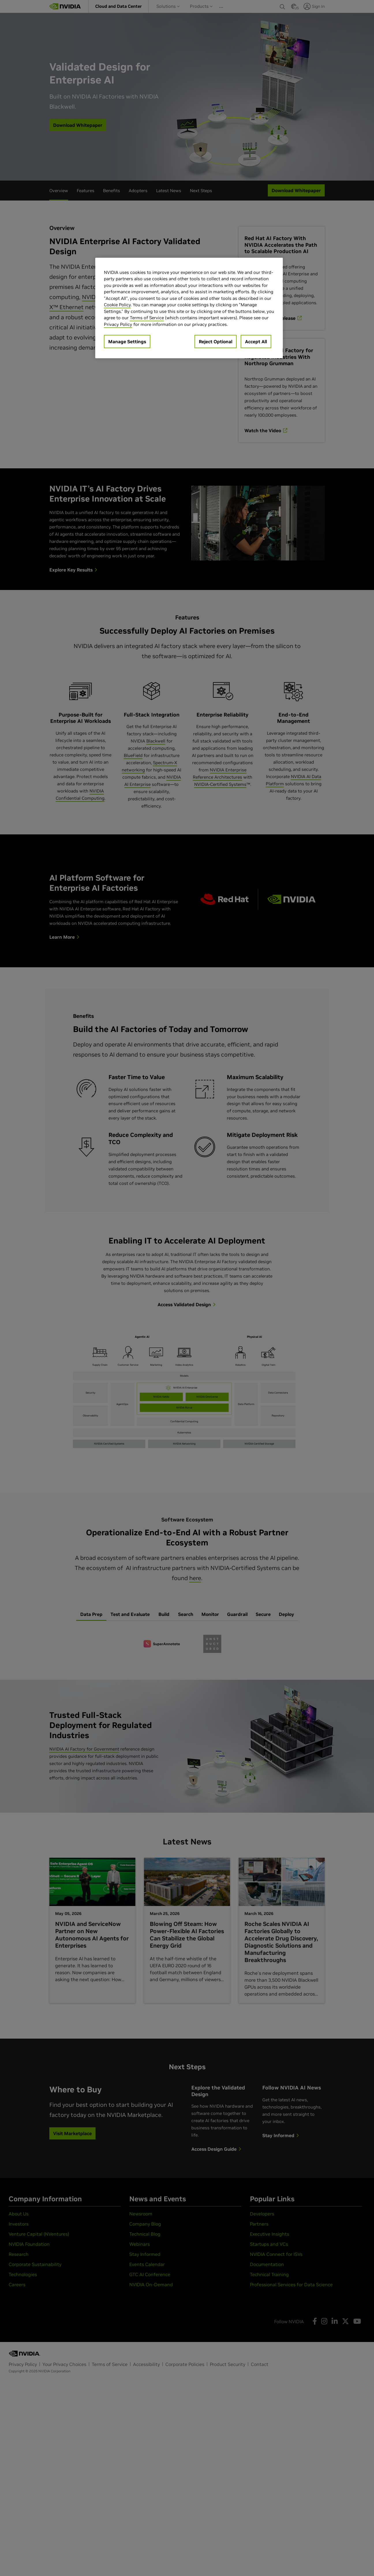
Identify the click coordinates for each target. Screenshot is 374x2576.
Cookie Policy (117, 304)
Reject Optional (215, 341)
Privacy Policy (118, 324)
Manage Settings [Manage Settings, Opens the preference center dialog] (127, 341)
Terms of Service (147, 317)
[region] (189, 308)
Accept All (256, 341)
